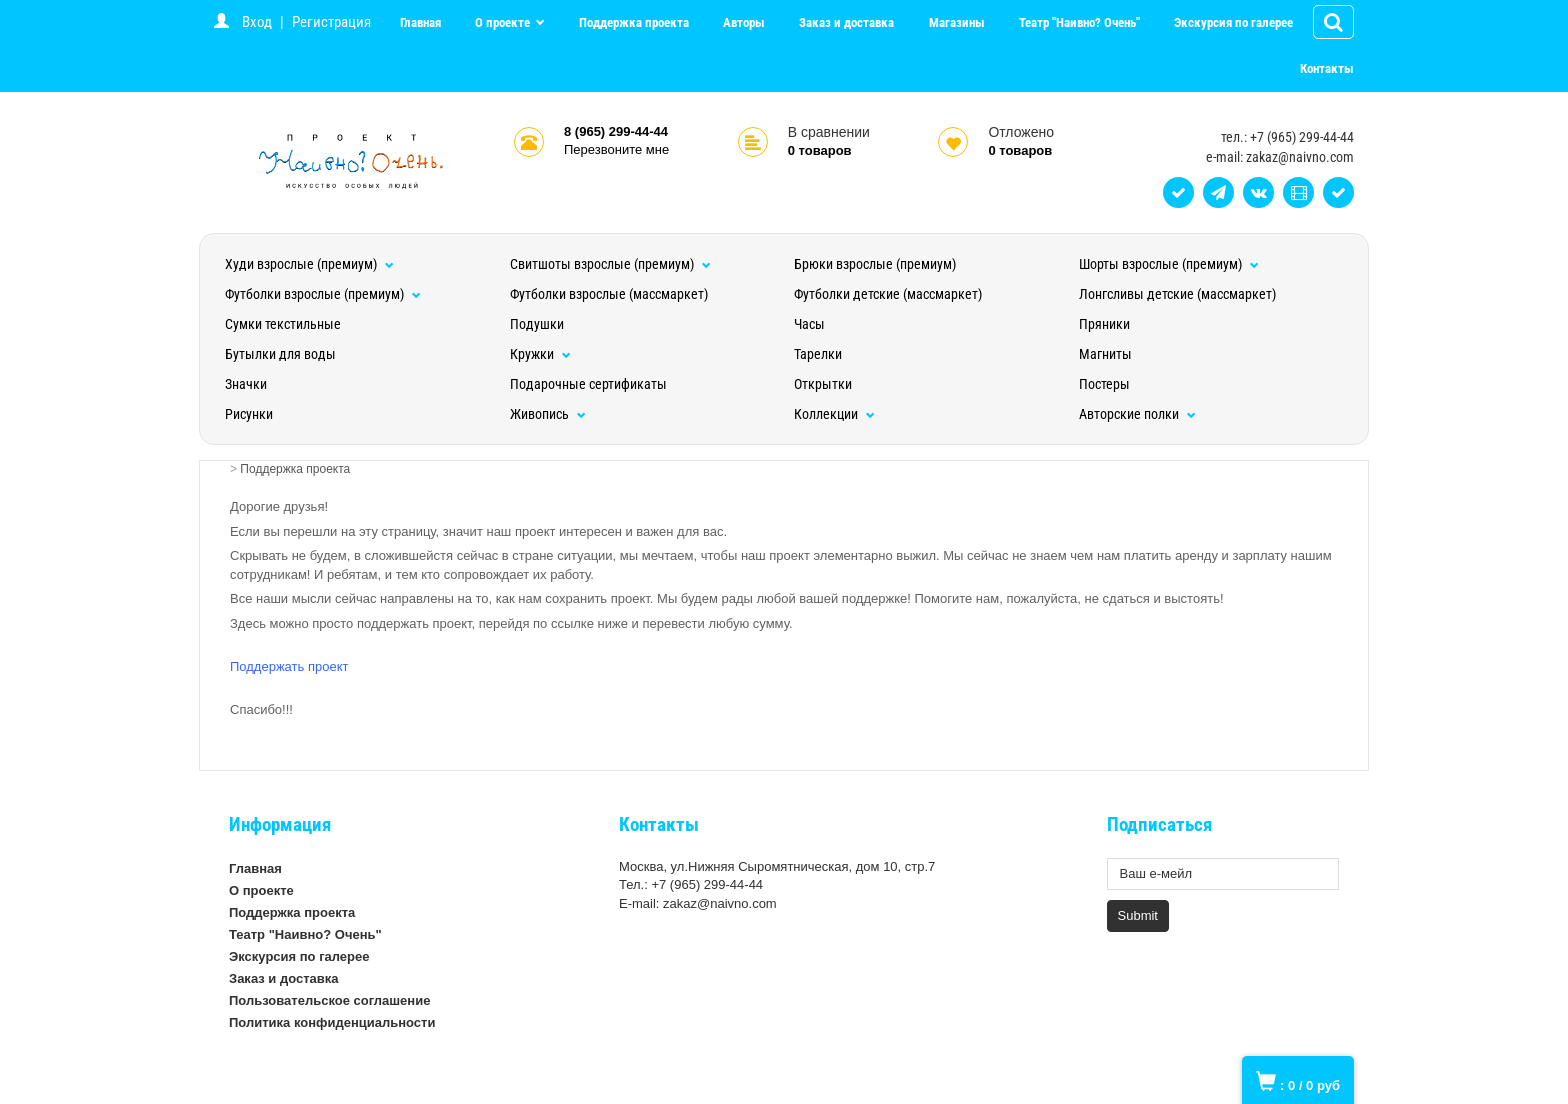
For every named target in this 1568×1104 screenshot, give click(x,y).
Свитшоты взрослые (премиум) (610, 264)
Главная (420, 22)
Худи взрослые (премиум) (309, 264)
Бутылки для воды (280, 354)
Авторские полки (1137, 414)
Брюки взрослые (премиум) (875, 264)
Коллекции (834, 414)
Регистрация (331, 22)
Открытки (823, 384)
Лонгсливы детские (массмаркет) (1177, 294)
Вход (257, 22)
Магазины (957, 22)
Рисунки (249, 414)
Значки (246, 384)
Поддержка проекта (634, 22)
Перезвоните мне (616, 149)
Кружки (540, 354)
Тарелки (818, 354)
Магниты (1105, 354)
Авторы (744, 22)
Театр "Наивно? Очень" (1079, 22)
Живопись (548, 414)
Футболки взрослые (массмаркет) (609, 294)
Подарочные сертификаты (588, 384)
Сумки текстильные (283, 324)
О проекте (504, 22)
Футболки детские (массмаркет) (888, 294)
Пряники (1104, 324)
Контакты (1327, 68)
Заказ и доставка (846, 22)
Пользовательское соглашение (329, 1000)
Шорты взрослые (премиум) (1169, 264)
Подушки (537, 324)
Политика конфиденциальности (332, 1022)
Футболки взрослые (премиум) (323, 294)
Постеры (1104, 384)
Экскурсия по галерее (1233, 22)
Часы (809, 324)
